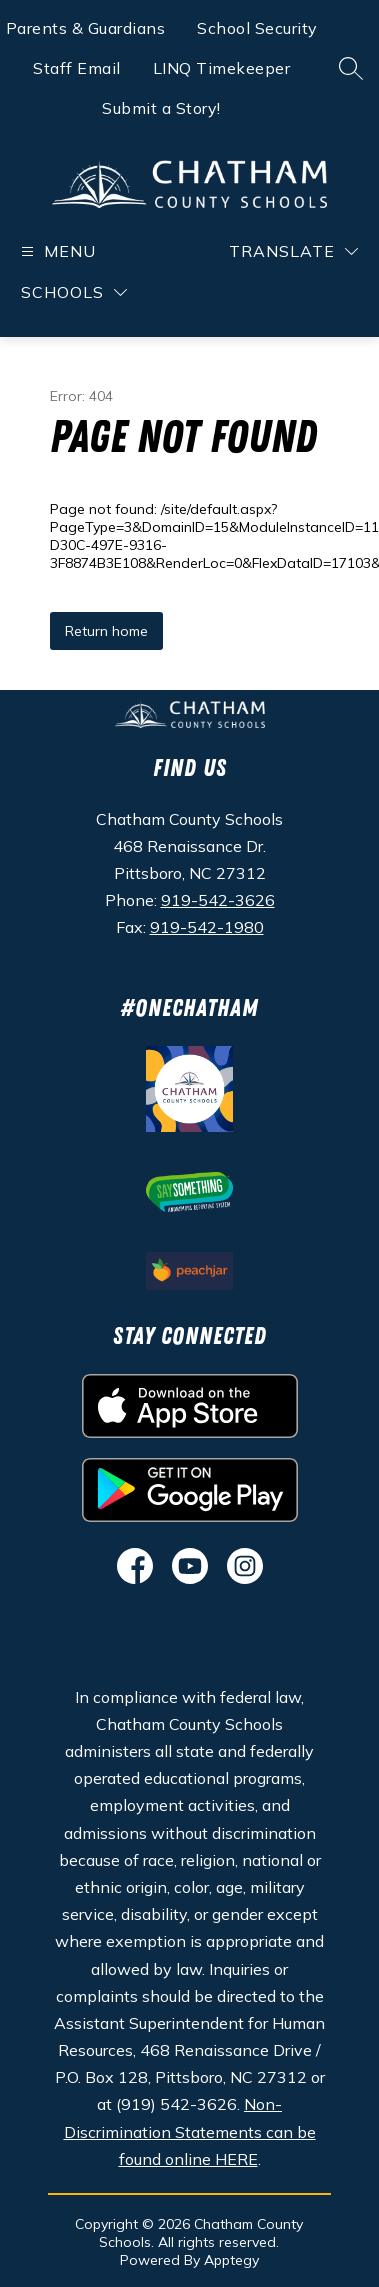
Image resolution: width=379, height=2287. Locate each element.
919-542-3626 (218, 900)
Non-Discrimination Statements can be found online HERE (190, 2131)
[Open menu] (56, 251)
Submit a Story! (161, 108)
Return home (106, 631)
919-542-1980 (207, 927)
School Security (257, 28)
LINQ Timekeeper (222, 68)
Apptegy (231, 2260)
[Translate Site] (293, 251)
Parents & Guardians (86, 28)
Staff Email (77, 68)
